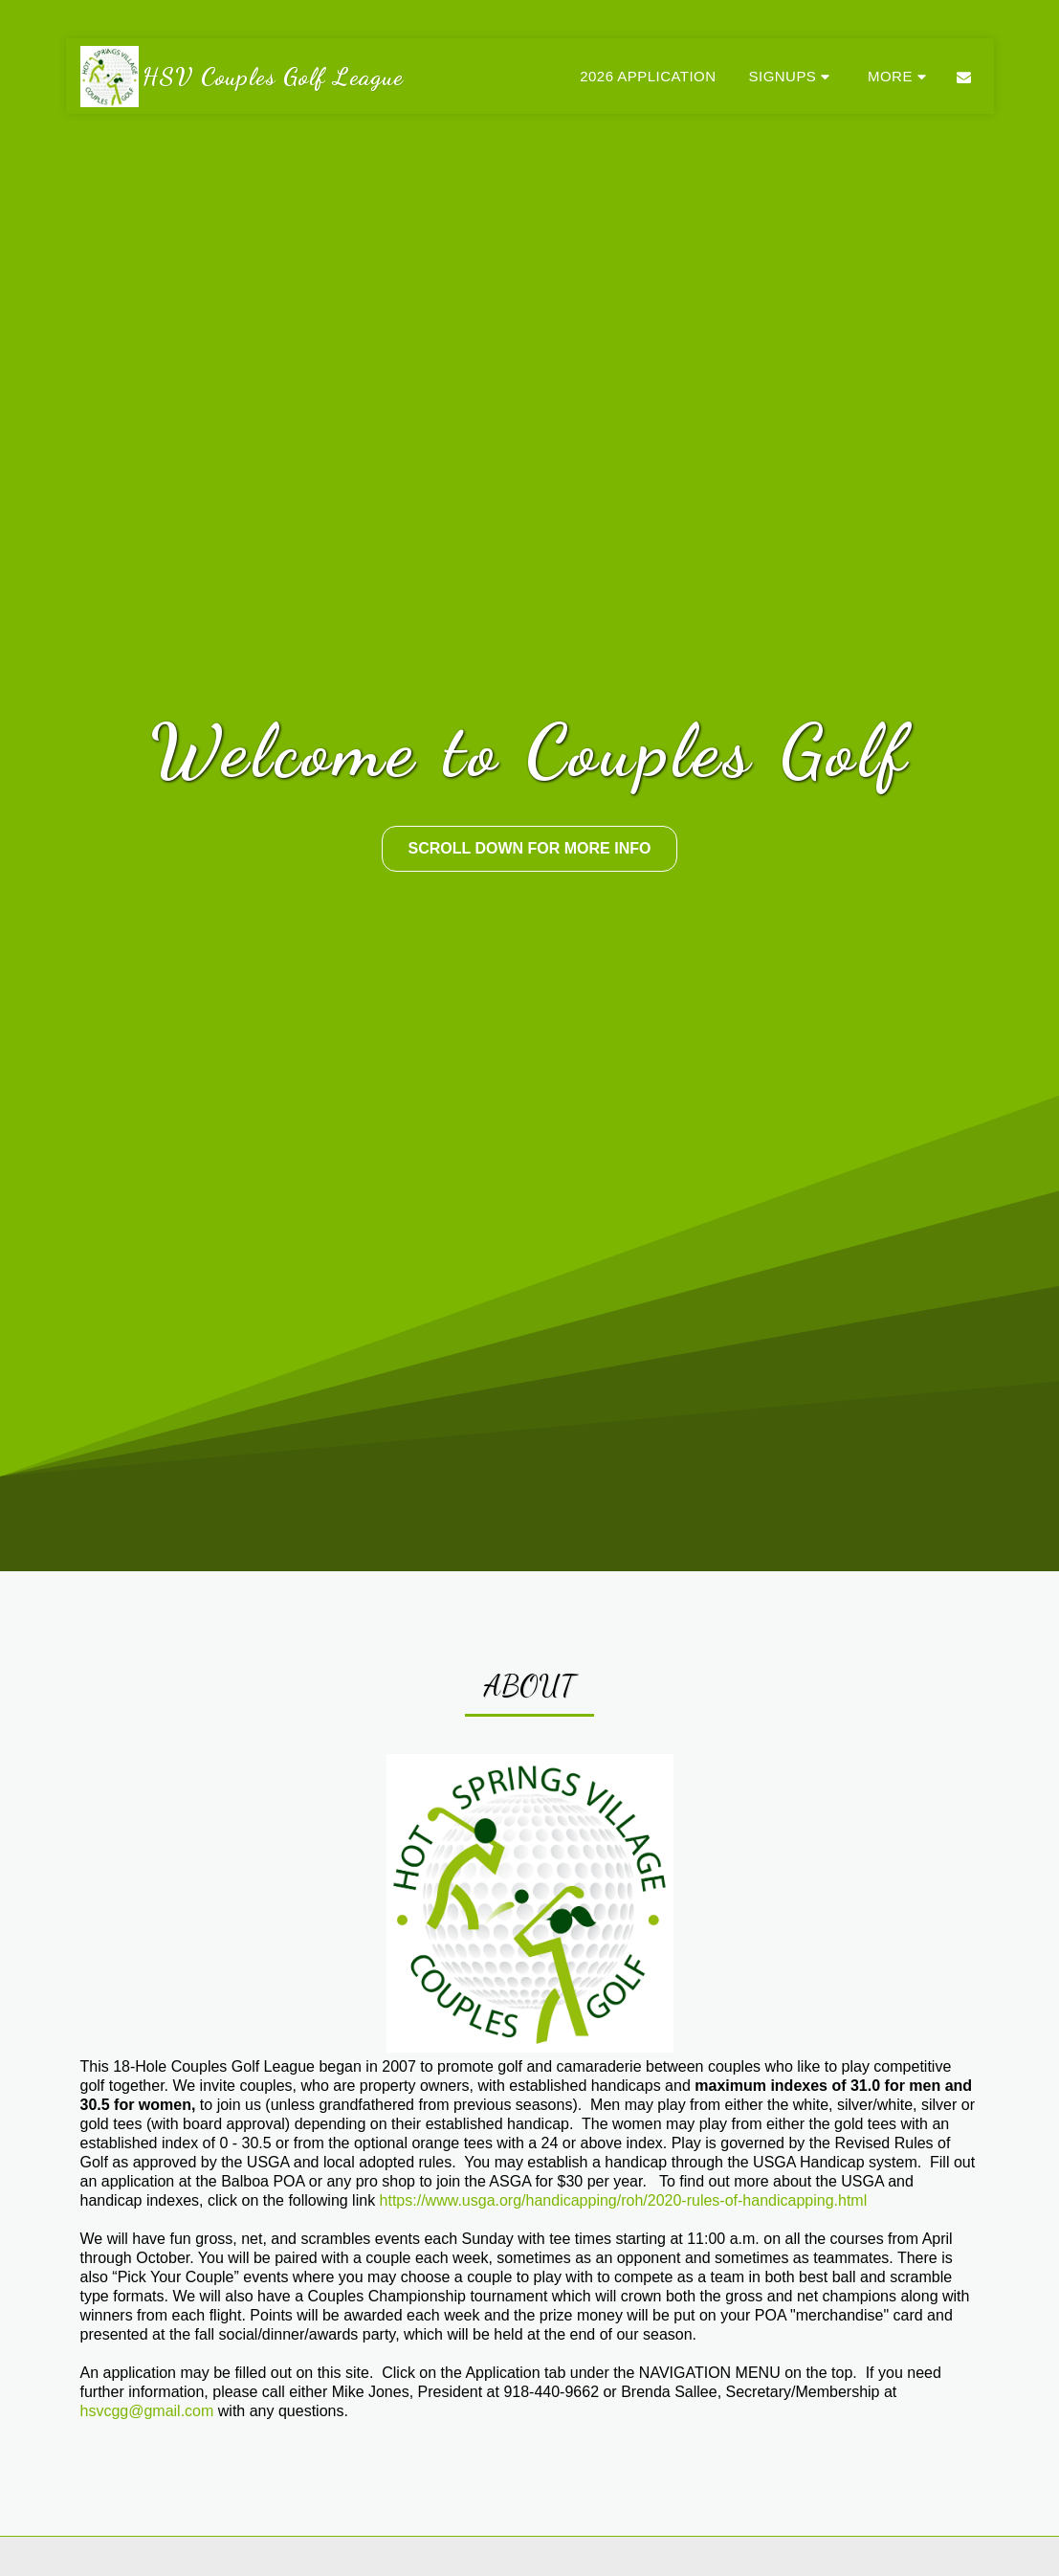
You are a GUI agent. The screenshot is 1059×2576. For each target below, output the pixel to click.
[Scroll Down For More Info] (529, 849)
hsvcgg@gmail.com (147, 2411)
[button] (792, 76)
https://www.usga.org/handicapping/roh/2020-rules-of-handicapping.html (624, 2200)
